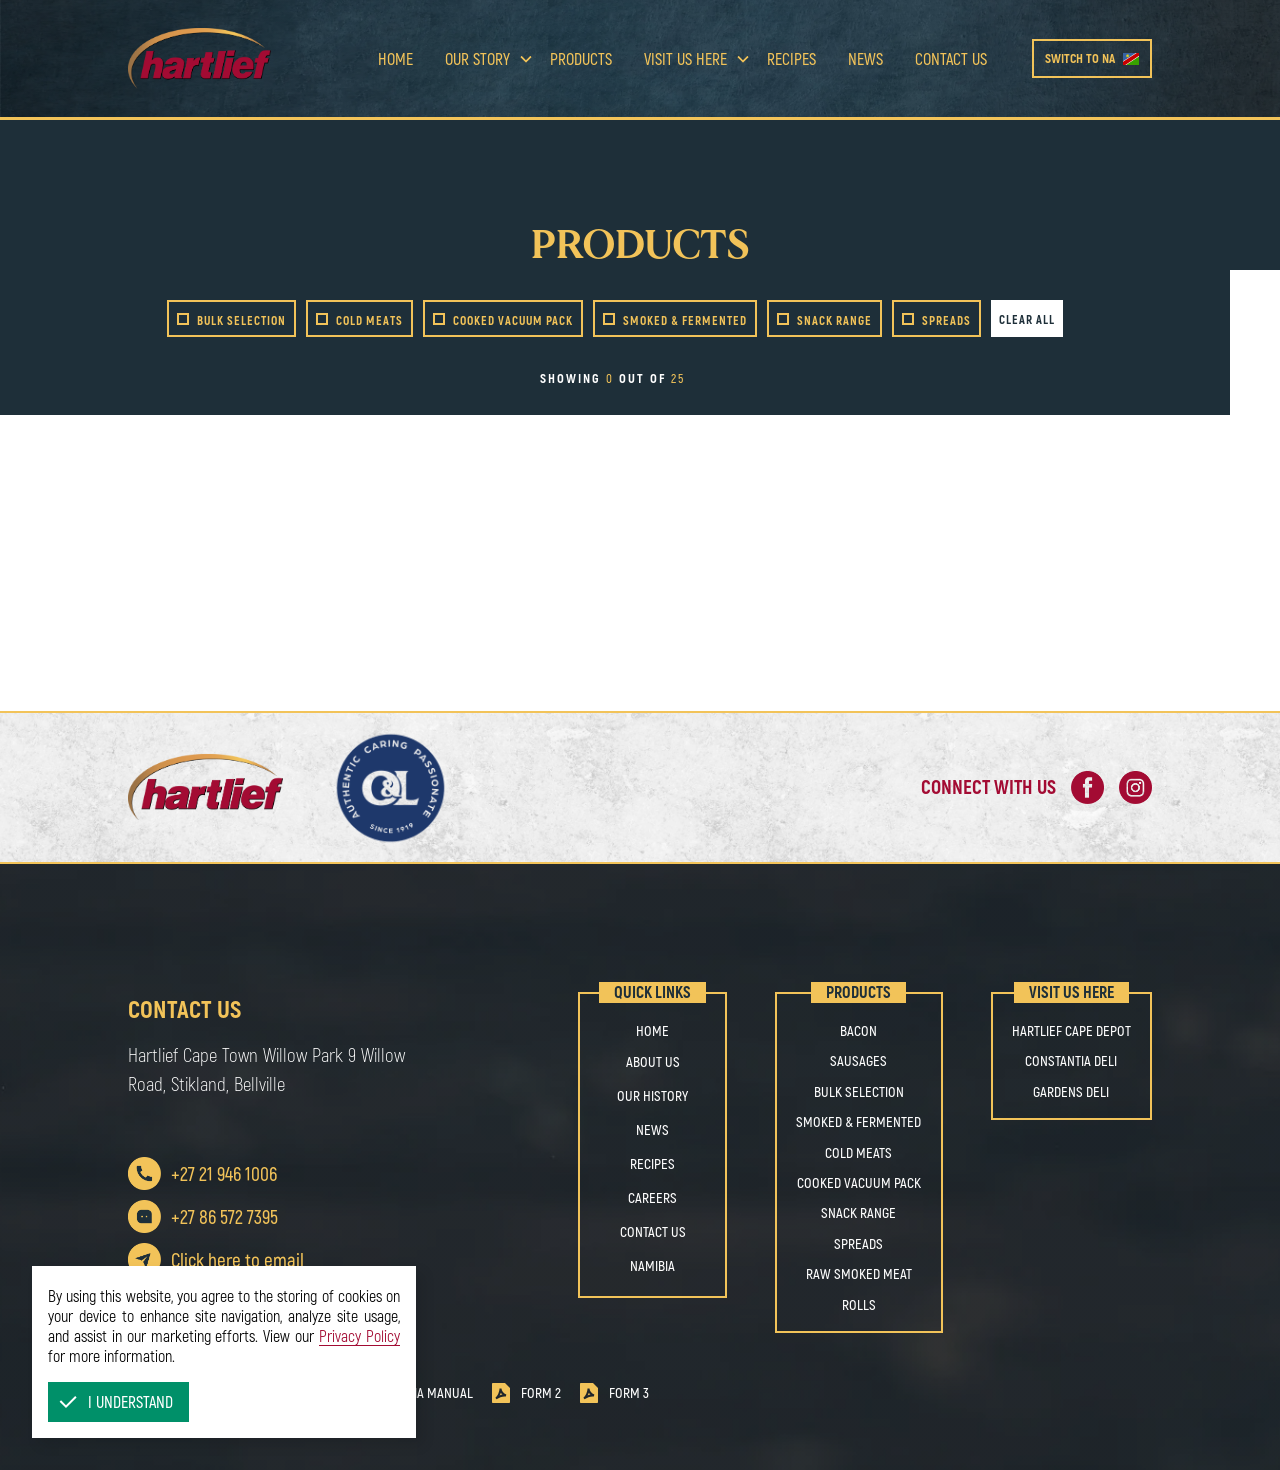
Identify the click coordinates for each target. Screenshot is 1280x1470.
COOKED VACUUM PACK (859, 1183)
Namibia (652, 1265)
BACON (858, 1031)
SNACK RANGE (858, 1213)
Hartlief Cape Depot (1071, 1031)
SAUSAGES (858, 1061)
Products (581, 58)
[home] (230, 58)
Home (395, 58)
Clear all (1027, 319)
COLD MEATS (858, 1153)
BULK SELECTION (859, 1092)
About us (653, 1061)
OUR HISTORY (652, 1095)
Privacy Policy (359, 1335)
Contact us (951, 58)
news (865, 58)
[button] (118, 1402)
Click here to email (237, 1259)
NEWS (652, 1129)
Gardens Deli (1071, 1092)
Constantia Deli (1071, 1061)
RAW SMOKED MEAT (859, 1274)
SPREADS (858, 1244)
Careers (652, 1197)
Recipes (791, 58)
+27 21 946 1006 (224, 1173)
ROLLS (859, 1305)
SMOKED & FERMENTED (858, 1122)
